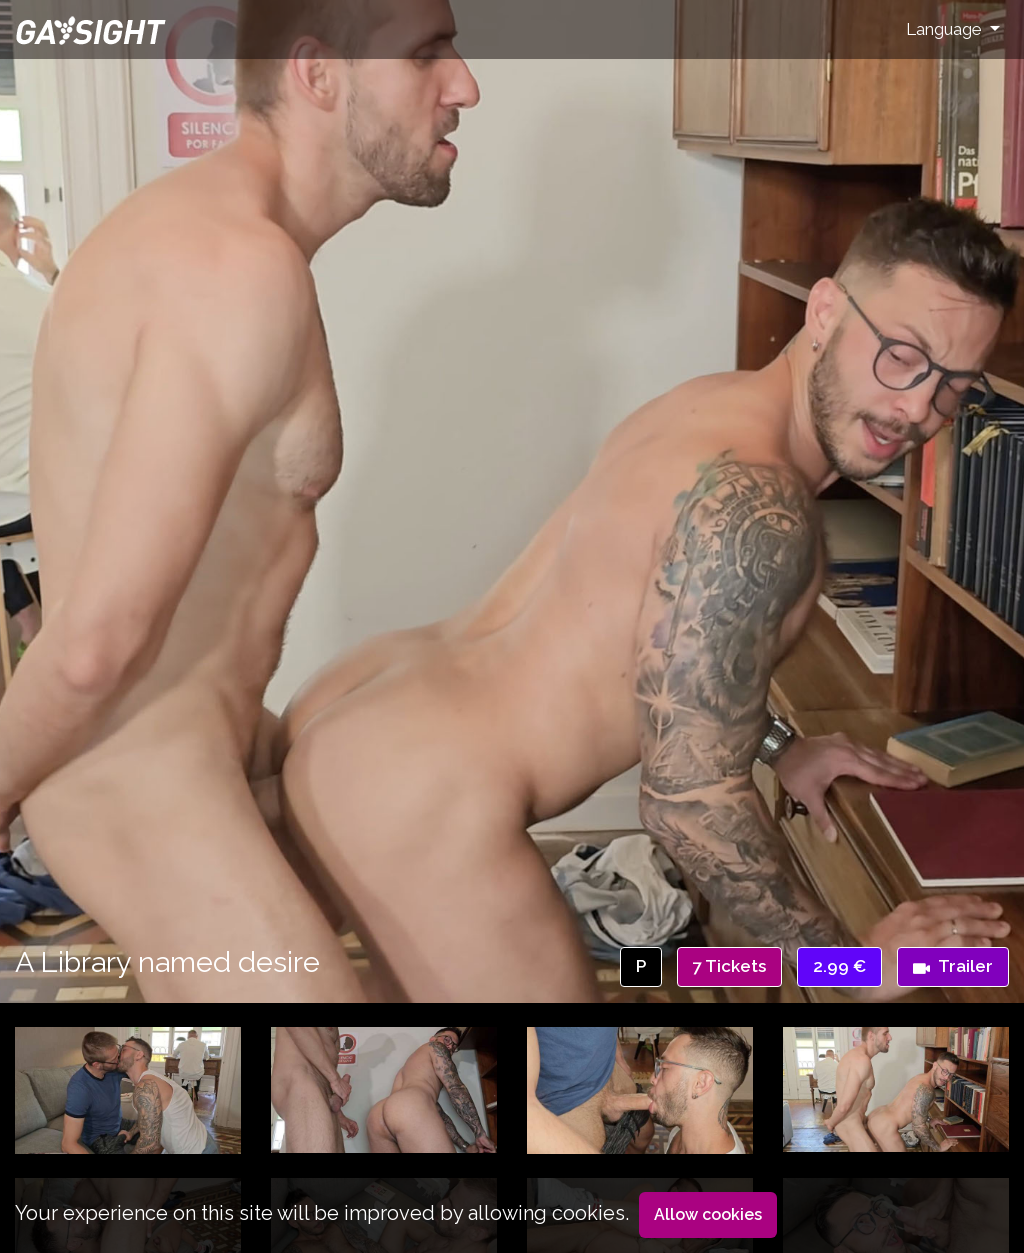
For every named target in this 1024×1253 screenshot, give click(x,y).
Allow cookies (708, 1214)
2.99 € (839, 966)
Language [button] (946, 29)
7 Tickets (729, 966)
